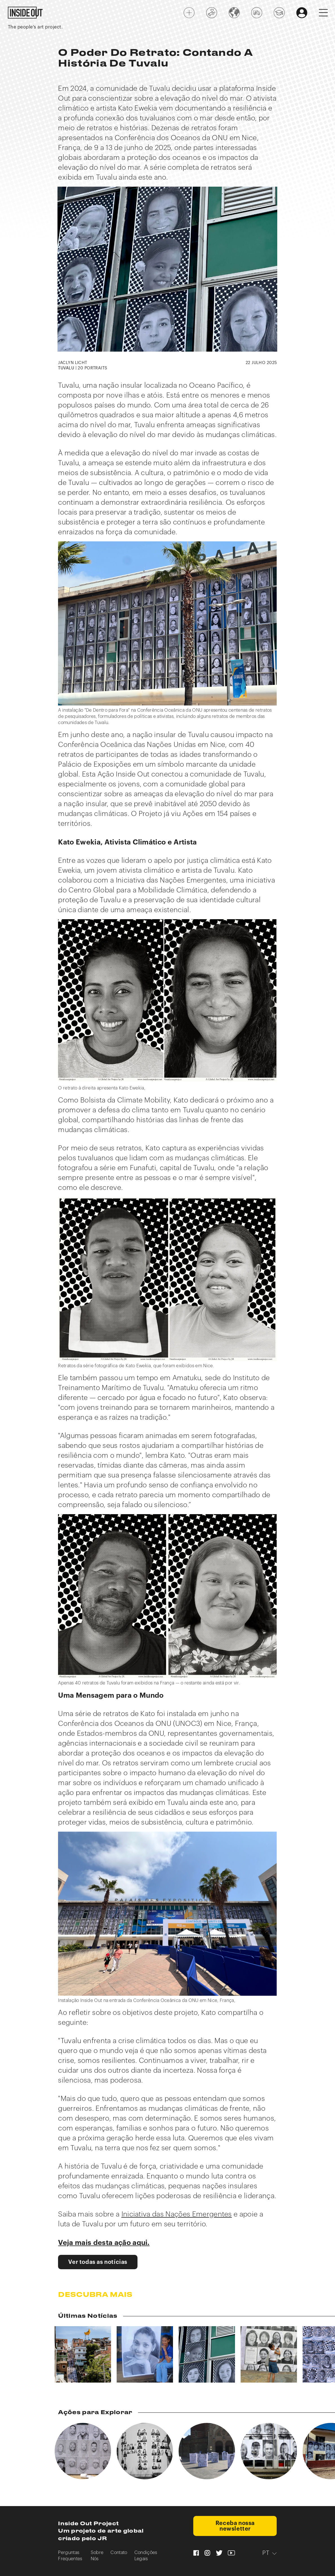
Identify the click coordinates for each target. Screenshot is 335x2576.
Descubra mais (95, 2295)
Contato (118, 2552)
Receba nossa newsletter (235, 2526)
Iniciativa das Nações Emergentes (176, 2214)
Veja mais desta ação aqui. (103, 2242)
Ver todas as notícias (97, 2262)
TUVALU (66, 368)
